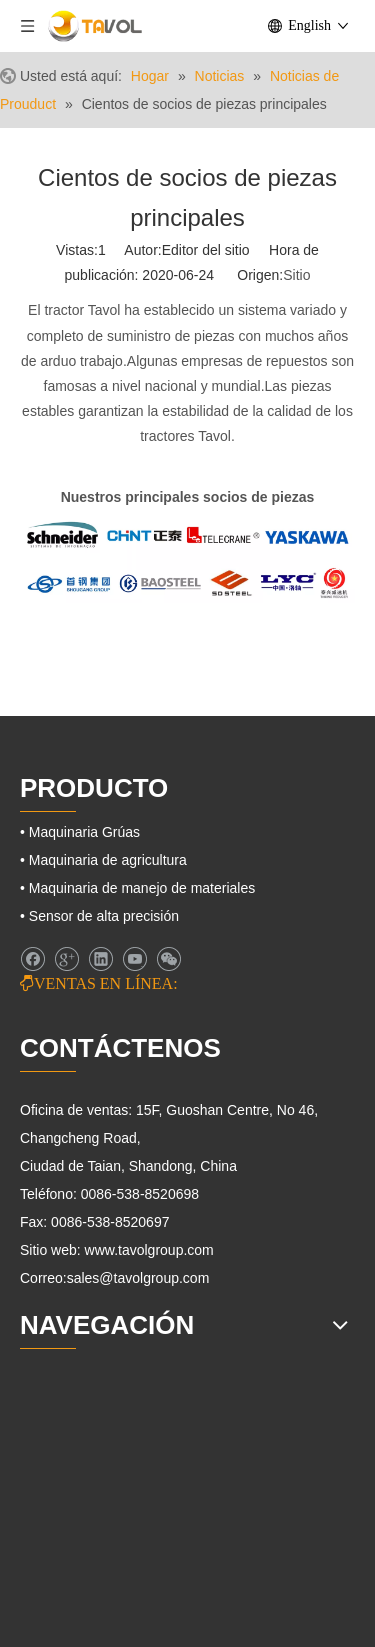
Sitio (296, 275)
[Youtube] (134, 959)
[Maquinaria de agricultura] (107, 1466)
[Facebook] (32, 959)
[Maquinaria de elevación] (104, 1621)
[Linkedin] (100, 959)
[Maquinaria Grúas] (83, 1539)
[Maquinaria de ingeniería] (105, 1585)
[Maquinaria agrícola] (66, 1413)
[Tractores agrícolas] (87, 1502)
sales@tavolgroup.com (138, 1278)
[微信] (168, 959)
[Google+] (66, 959)
